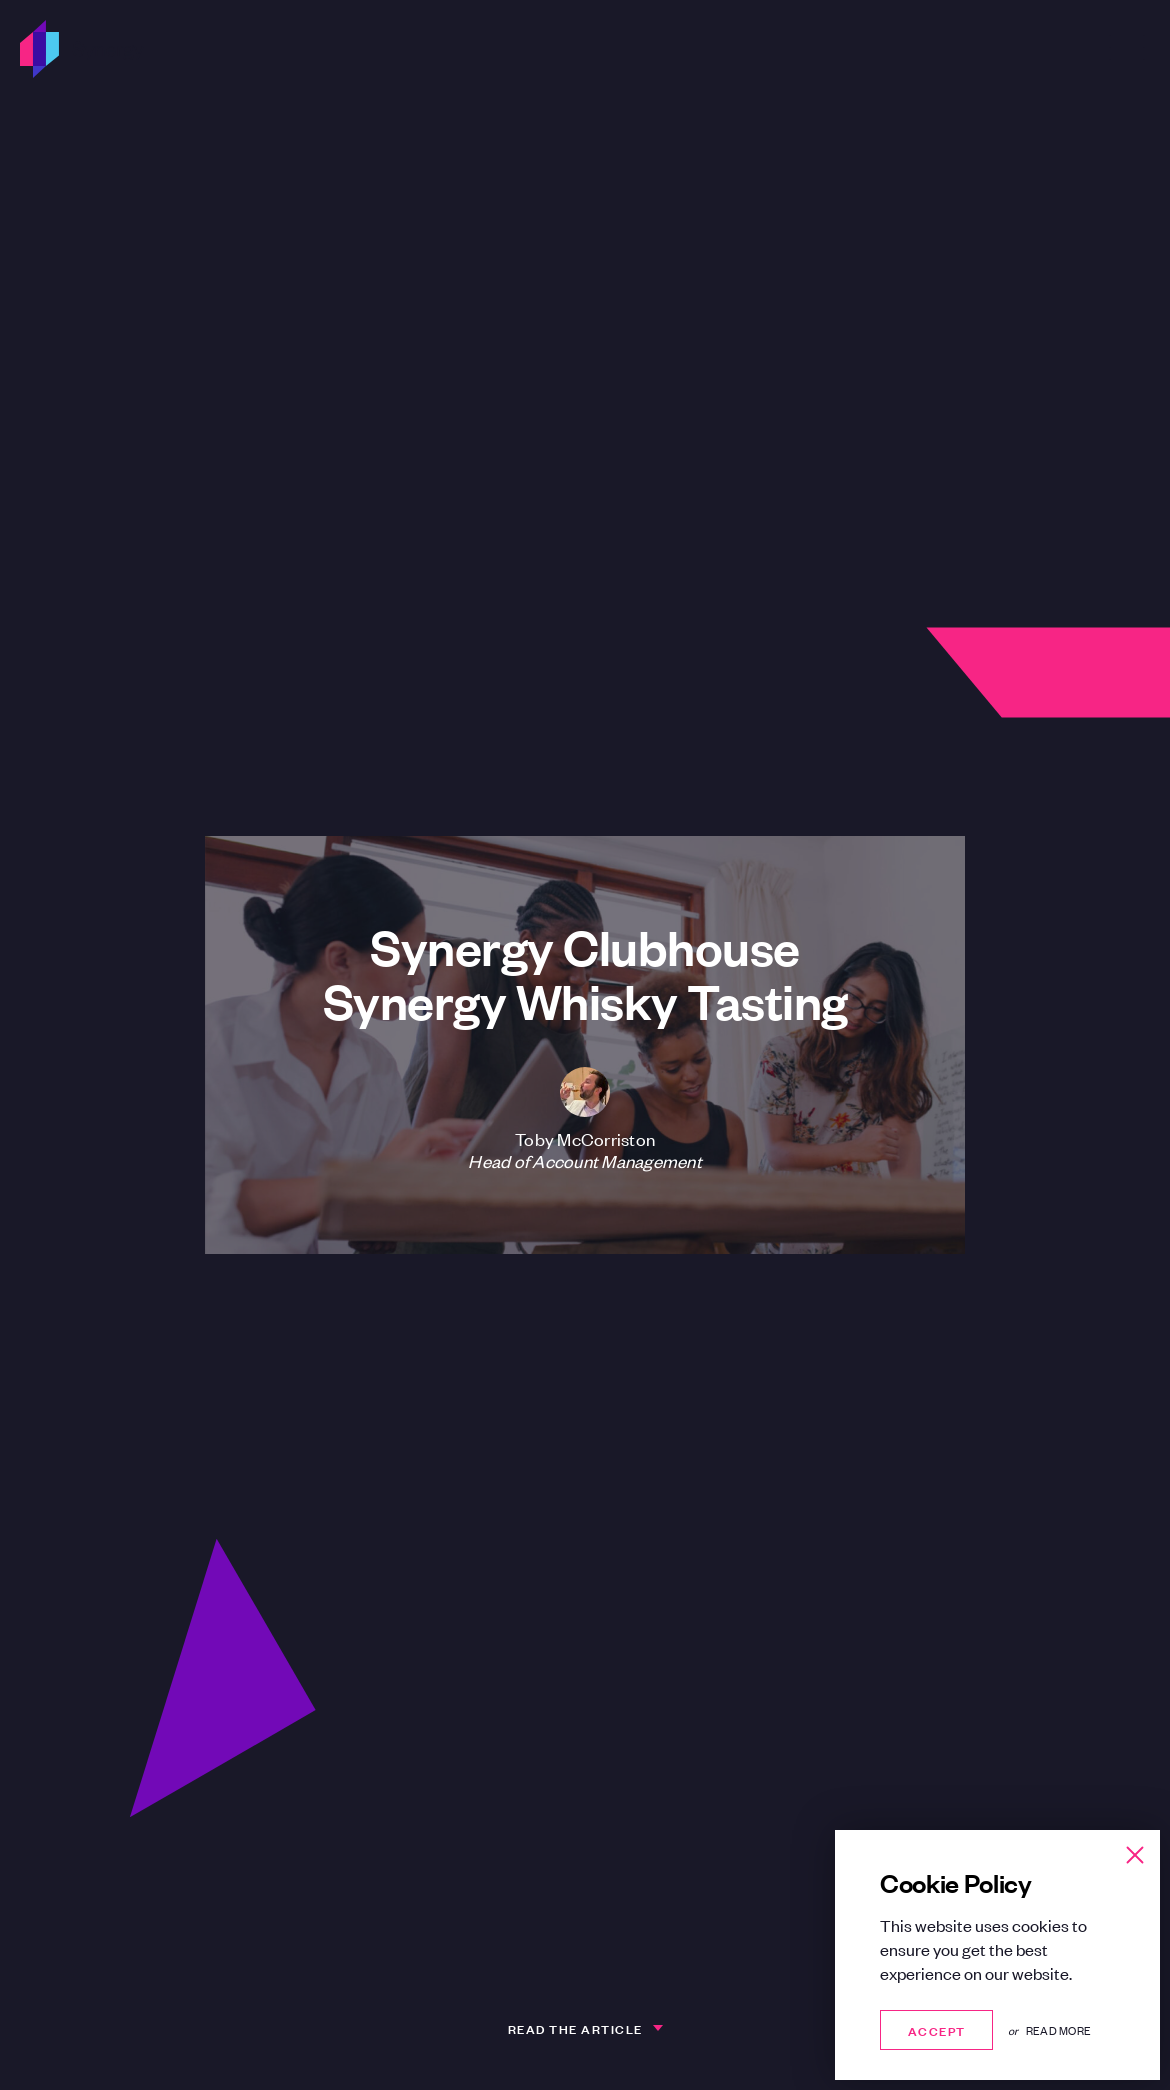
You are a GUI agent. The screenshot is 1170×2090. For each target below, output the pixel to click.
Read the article (575, 2028)
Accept (936, 2029)
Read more (1058, 2030)
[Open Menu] (1127, 48)
